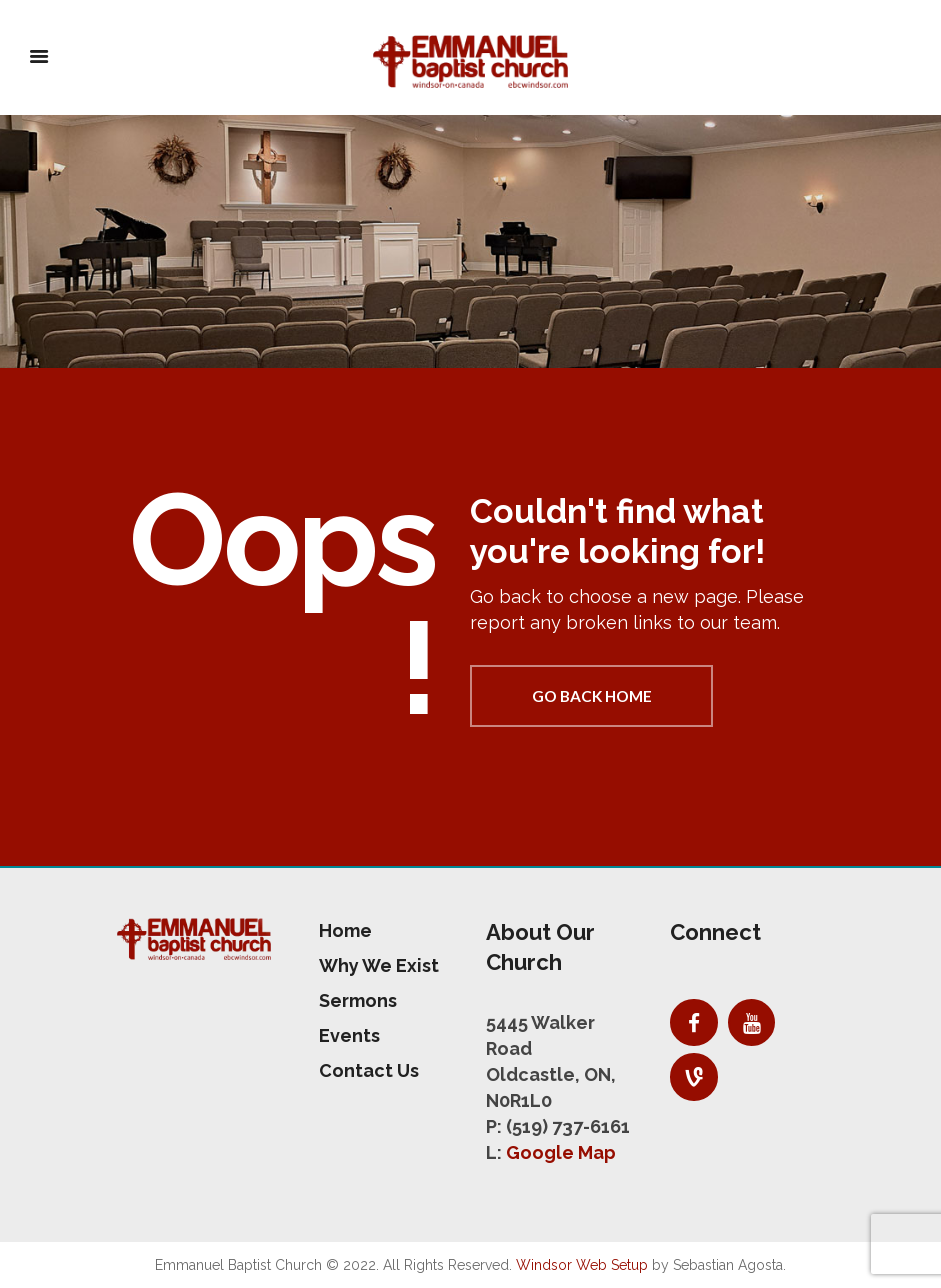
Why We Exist (379, 965)
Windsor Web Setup (582, 1265)
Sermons (358, 1000)
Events (349, 1035)
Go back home (592, 696)
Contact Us (369, 1070)
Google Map (561, 1152)
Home (345, 930)
